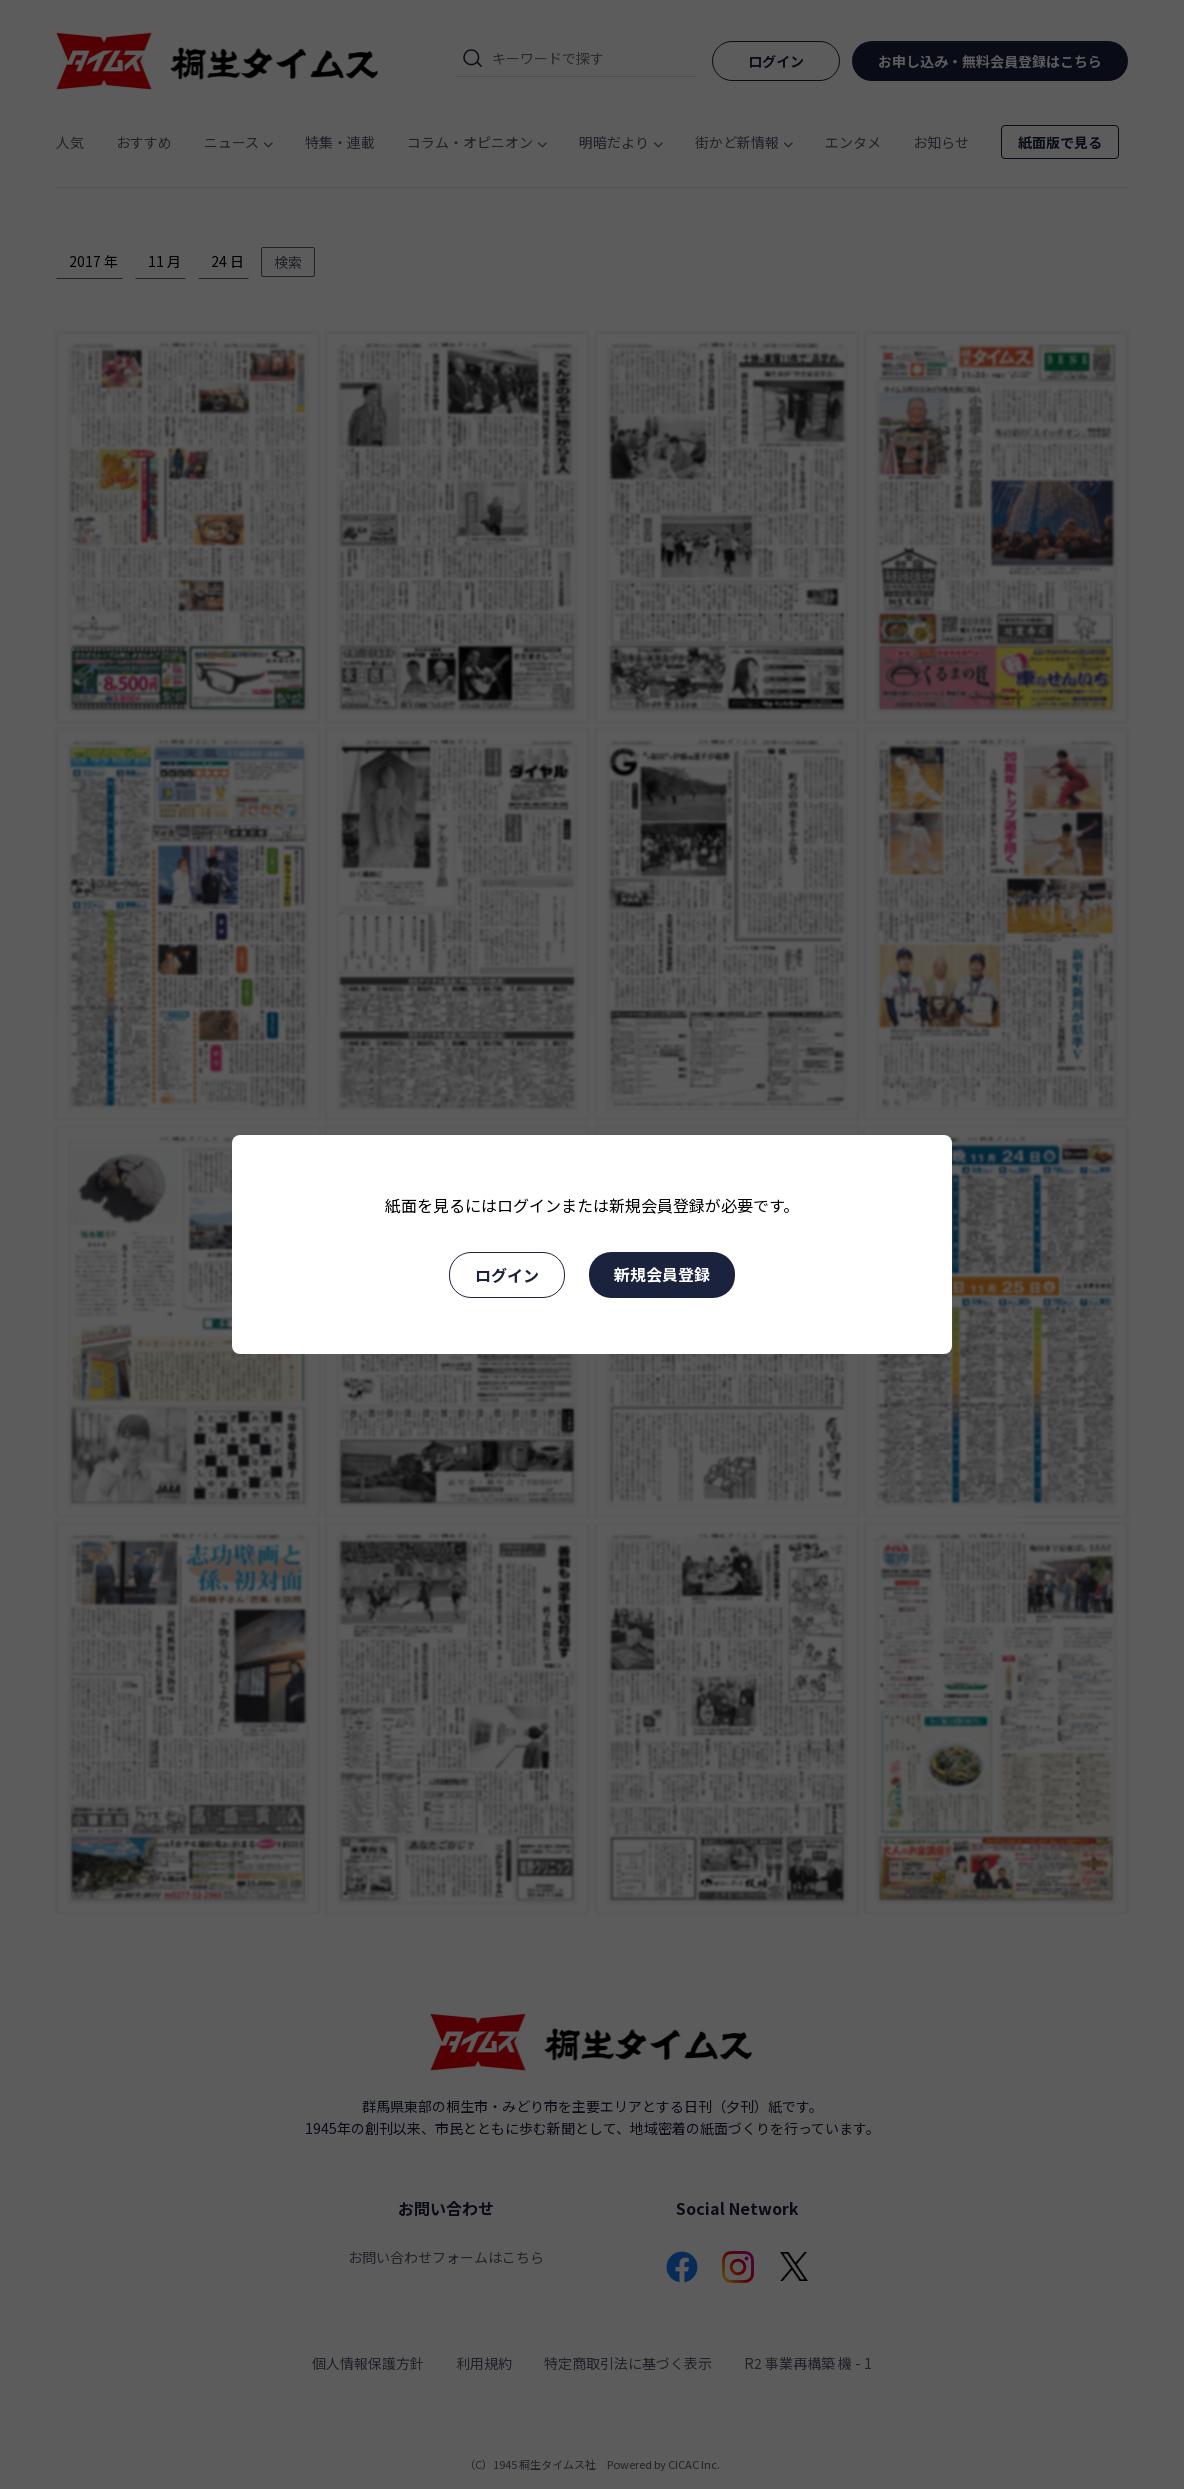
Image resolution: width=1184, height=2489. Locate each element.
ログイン (507, 1275)
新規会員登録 (662, 1274)
